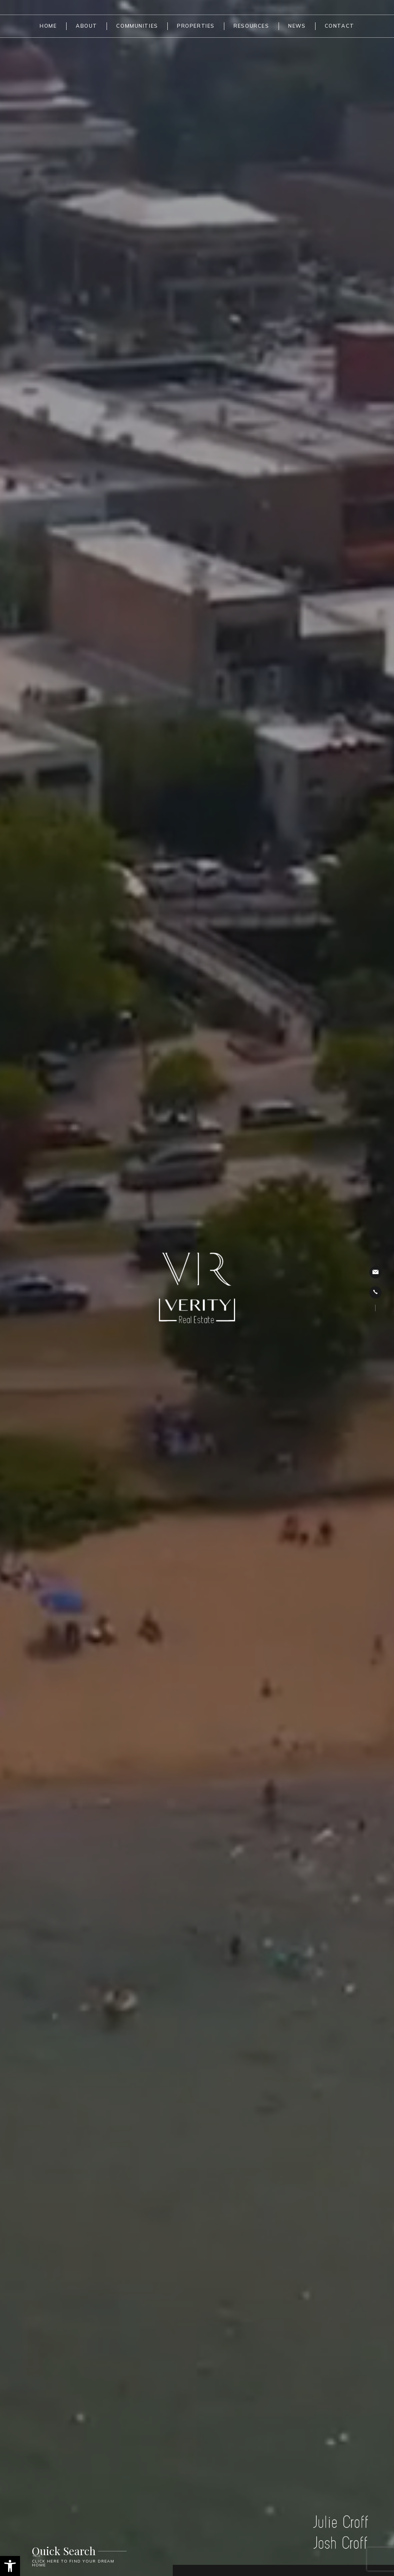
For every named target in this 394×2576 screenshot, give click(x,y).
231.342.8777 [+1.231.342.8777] (375, 1292)
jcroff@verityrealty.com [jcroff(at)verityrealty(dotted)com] (375, 1272)
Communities (137, 26)
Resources (251, 26)
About (86, 26)
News (297, 26)
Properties (196, 26)
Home (48, 26)
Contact (339, 26)
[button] (10, 2566)
